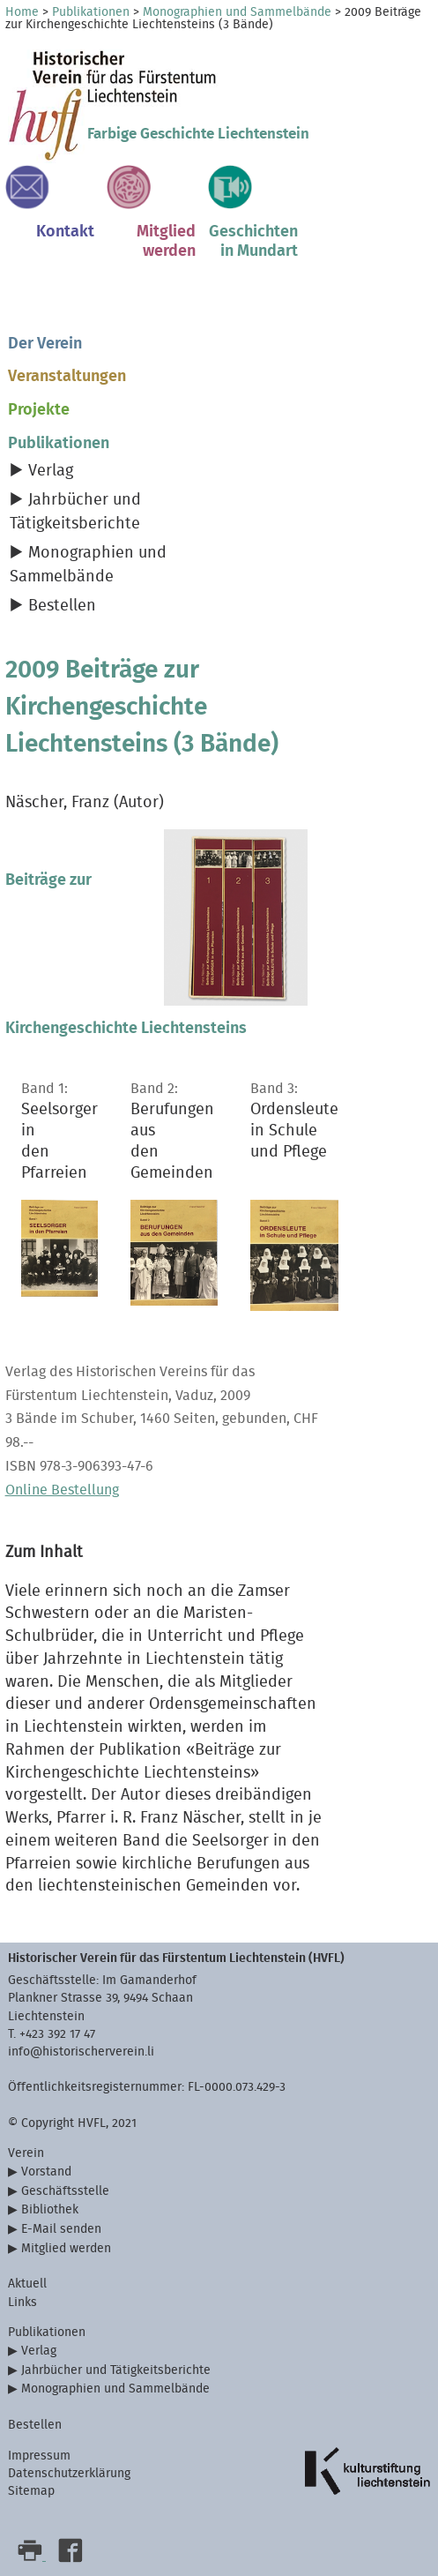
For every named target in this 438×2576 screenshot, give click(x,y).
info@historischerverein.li (81, 2051)
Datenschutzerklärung (69, 2473)
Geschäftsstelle (65, 2191)
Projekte (39, 409)
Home (22, 12)
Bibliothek (49, 2209)
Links (22, 2302)
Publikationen (91, 12)
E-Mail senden (61, 2228)
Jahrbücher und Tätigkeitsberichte (116, 2370)
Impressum (39, 2455)
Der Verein (45, 343)
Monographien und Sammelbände (237, 12)
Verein (26, 2153)
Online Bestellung (62, 1490)
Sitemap (31, 2490)
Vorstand (46, 2171)
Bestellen (62, 605)
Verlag (50, 470)
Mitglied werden (66, 2248)
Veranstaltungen (67, 376)
